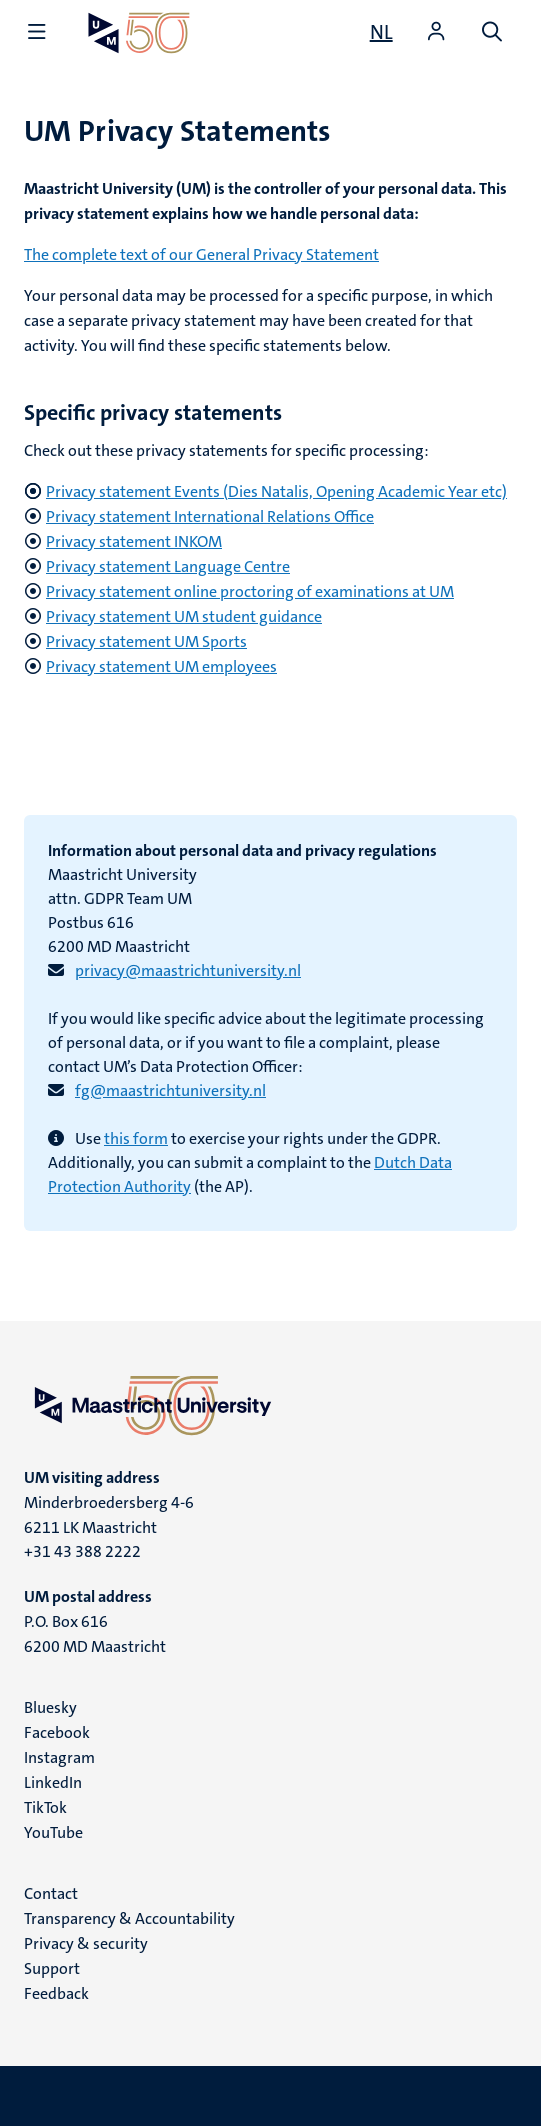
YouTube (53, 1832)
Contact (51, 1893)
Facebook (57, 1732)
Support (52, 1968)
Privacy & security (86, 1943)
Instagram (59, 1757)
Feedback (56, 1993)
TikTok (45, 1807)
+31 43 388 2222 (82, 1551)
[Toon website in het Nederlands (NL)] (381, 32)
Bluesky (50, 1707)
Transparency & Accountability (129, 1918)
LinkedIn (53, 1782)
